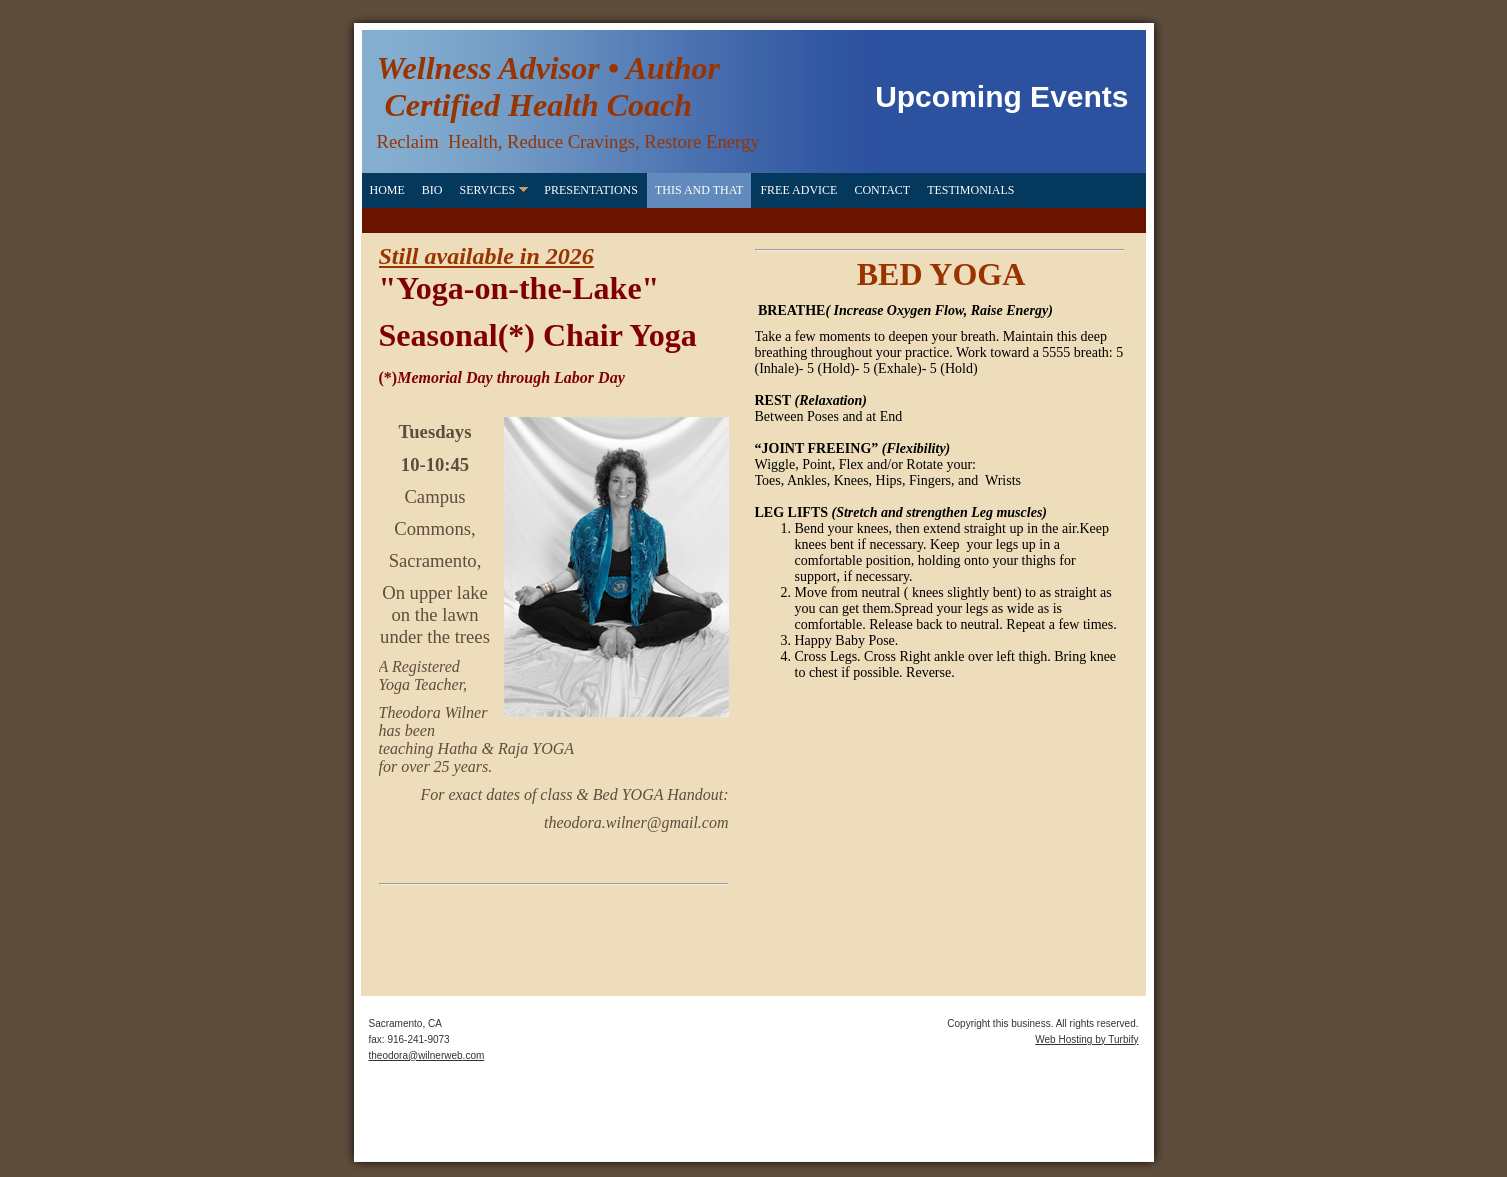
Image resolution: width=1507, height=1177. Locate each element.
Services (488, 190)
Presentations (591, 190)
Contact (882, 190)
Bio (432, 190)
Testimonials (970, 190)
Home (387, 190)
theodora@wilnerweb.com (427, 1055)
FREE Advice (798, 190)
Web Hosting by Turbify (1086, 1039)
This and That (699, 190)
